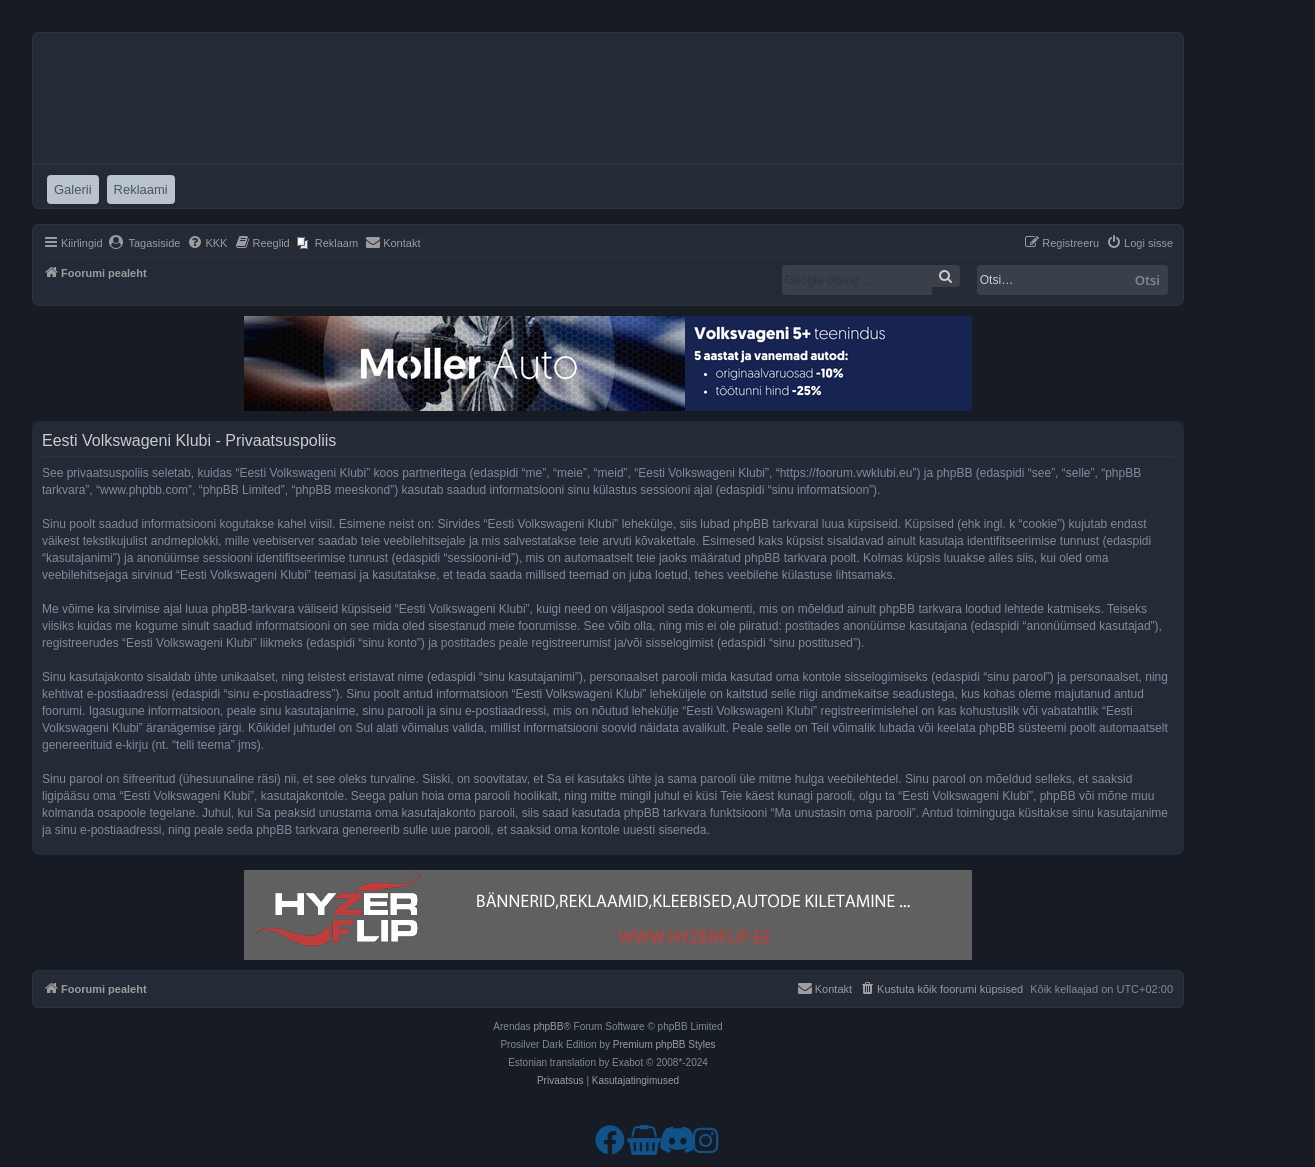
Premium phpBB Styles (664, 1044)
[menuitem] (144, 243)
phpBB (548, 1026)
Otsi (1147, 280)
